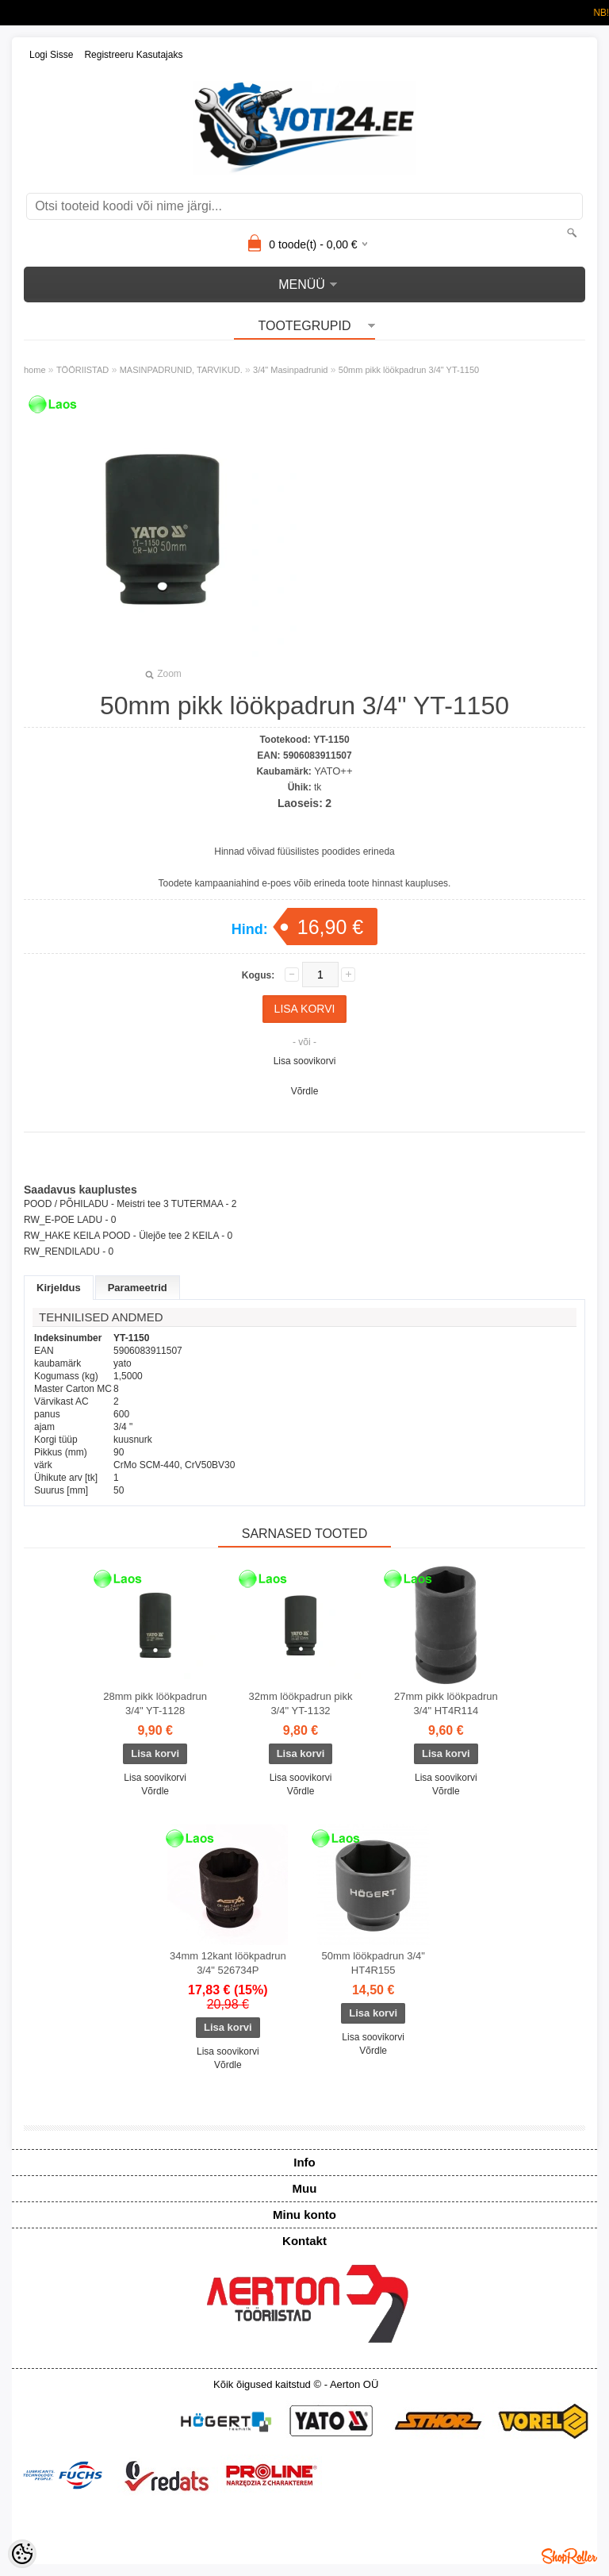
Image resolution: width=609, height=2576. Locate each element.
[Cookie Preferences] (22, 2553)
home (35, 370)
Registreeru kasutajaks (133, 54)
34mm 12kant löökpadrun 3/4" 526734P (228, 1963)
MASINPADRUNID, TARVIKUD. (181, 370)
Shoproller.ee (569, 2556)
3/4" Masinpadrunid (290, 370)
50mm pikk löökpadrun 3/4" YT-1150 (409, 370)
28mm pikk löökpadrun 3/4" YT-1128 (155, 1703)
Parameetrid (137, 1288)
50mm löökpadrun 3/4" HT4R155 (372, 1963)
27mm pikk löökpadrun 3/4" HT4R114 (446, 1703)
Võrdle (305, 1091)
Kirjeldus (58, 1288)
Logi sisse (51, 54)
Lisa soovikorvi (305, 1061)
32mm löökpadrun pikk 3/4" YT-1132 (301, 1703)
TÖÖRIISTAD (82, 370)
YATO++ (333, 771)
